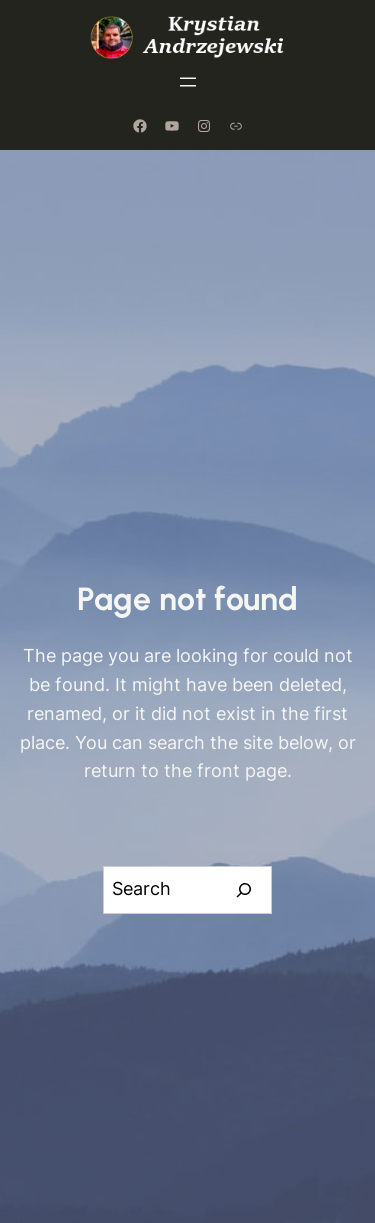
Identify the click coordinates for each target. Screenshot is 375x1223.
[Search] (244, 890)
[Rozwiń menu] (188, 82)
